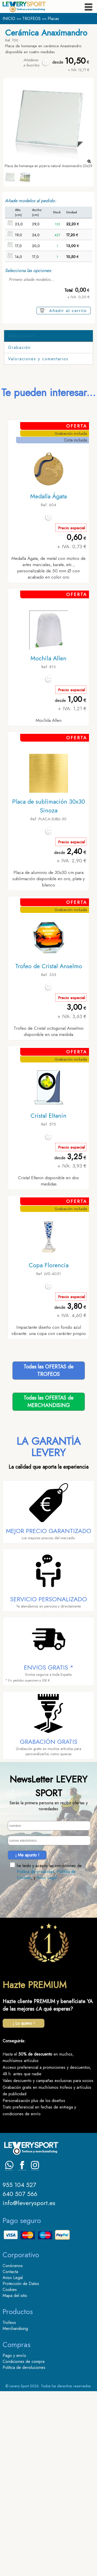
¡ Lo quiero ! (24, 2208)
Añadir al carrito (68, 310)
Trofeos (9, 2507)
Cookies (10, 2474)
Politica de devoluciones (24, 2552)
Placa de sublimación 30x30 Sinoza (48, 991)
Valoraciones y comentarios (38, 544)
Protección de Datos (21, 2468)
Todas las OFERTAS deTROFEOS (48, 1555)
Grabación (19, 532)
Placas (53, 19)
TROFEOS (31, 19)
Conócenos (13, 2450)
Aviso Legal (47, 2062)
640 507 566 (20, 2378)
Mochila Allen (48, 843)
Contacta (10, 2456)
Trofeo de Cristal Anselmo (48, 1151)
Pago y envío (14, 2540)
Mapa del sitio (15, 2480)
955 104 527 (19, 2369)
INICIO (9, 19)
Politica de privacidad (35, 2056)
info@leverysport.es (29, 2387)
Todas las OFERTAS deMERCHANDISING (48, 1586)
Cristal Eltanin (48, 1300)
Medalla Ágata (48, 681)
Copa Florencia (49, 1450)
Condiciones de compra (23, 2546)
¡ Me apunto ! (27, 2040)
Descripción (21, 336)
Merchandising (15, 2513)
